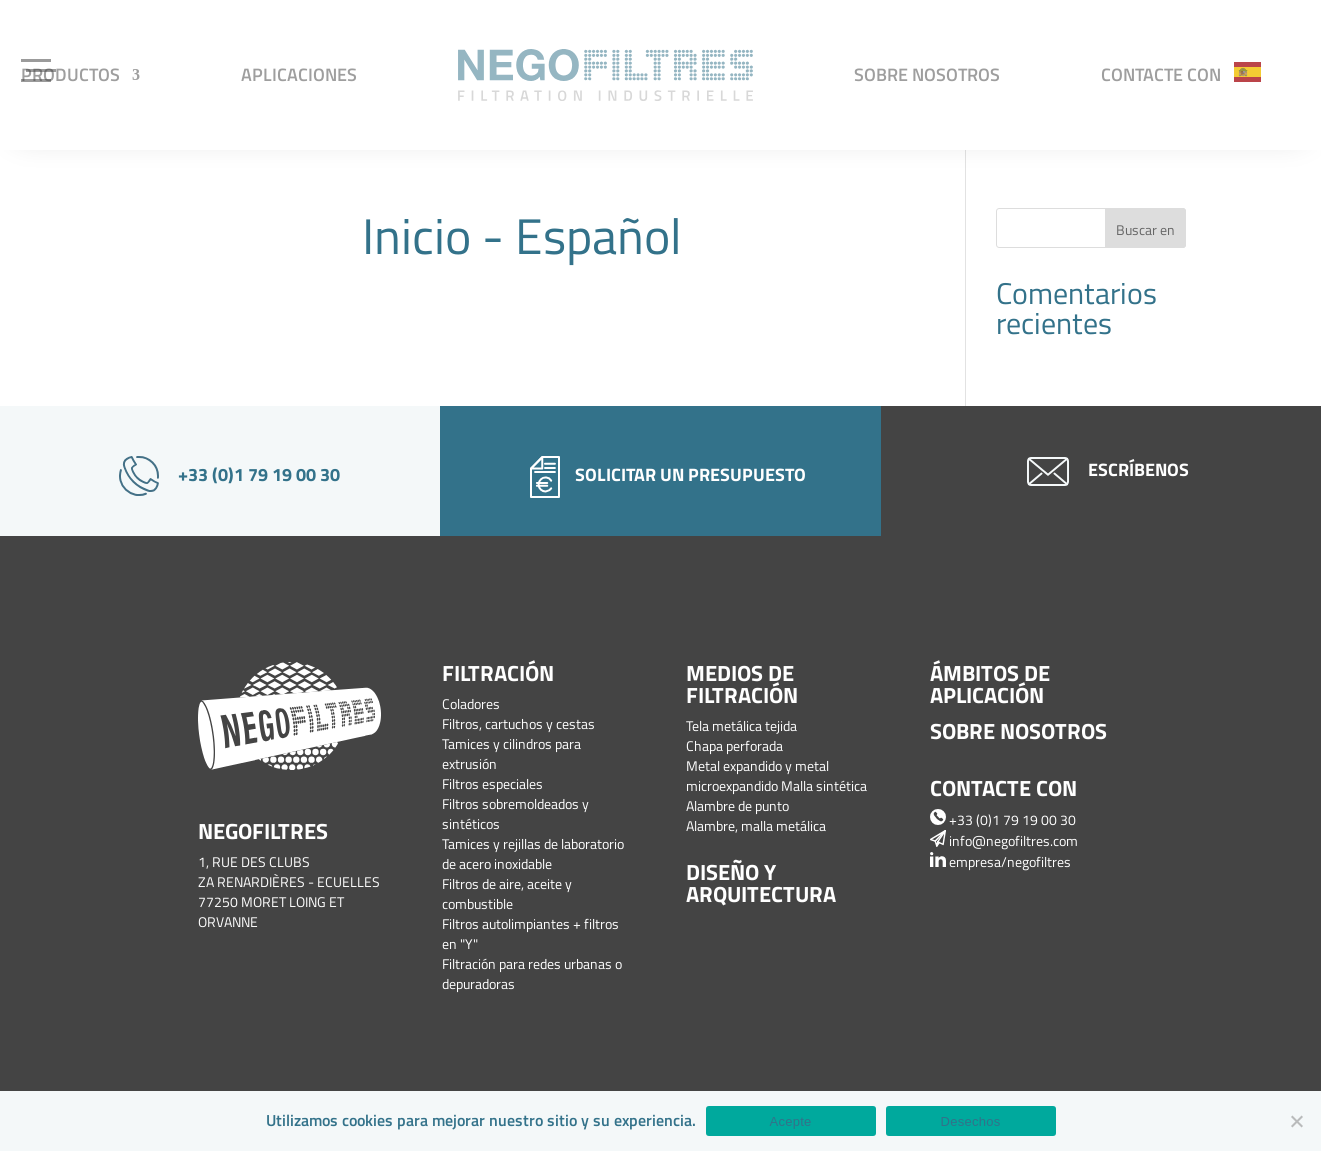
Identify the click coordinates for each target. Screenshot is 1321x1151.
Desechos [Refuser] (971, 1121)
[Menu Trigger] (40, 67)
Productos (70, 74)
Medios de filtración (742, 684)
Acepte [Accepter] (791, 1121)
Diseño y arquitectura (761, 883)
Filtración (498, 673)
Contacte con (1161, 74)
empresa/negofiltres (1000, 861)
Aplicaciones (299, 74)
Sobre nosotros (927, 74)
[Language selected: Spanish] (1257, 70)
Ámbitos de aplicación (990, 684)
